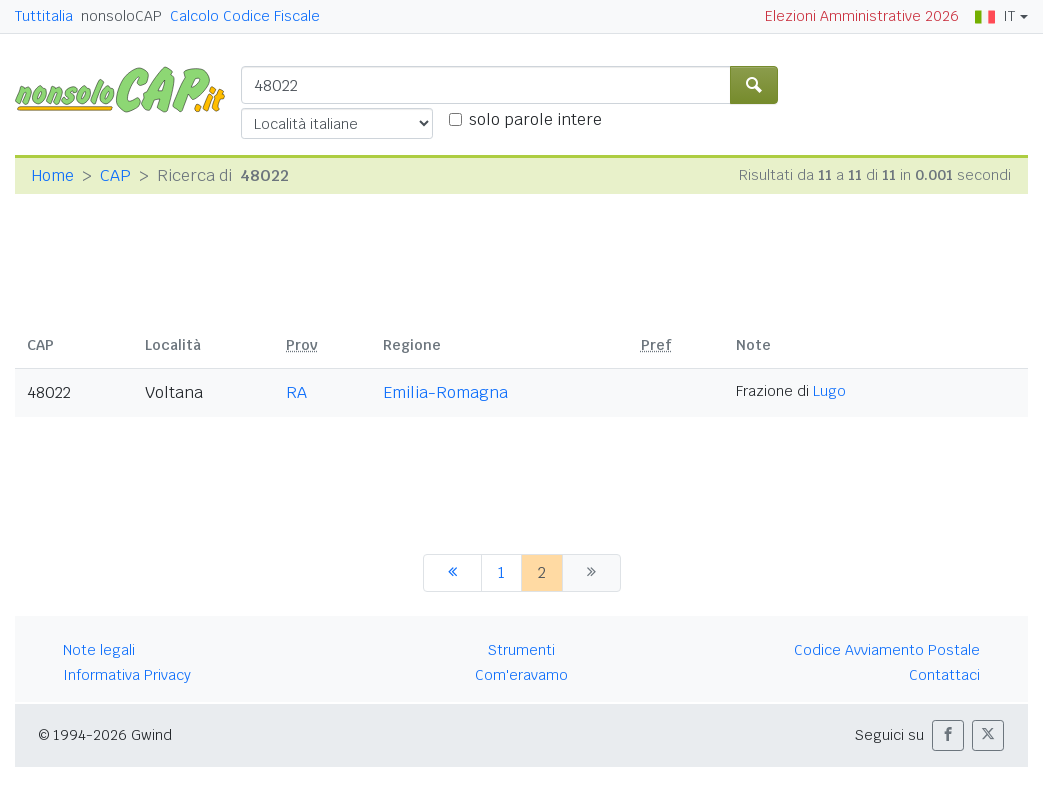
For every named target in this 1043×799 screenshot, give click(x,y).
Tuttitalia (44, 16)
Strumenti (521, 650)
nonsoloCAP (121, 16)
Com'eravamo (521, 675)
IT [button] (995, 16)
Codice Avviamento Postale (887, 650)
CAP (115, 175)
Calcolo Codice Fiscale (245, 16)
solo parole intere (535, 119)
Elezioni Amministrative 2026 (862, 16)
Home (52, 175)
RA (296, 392)
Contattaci (944, 675)
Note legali (99, 650)
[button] (948, 735)
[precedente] (452, 573)
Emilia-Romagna (445, 392)
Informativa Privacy (127, 675)
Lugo (829, 391)
